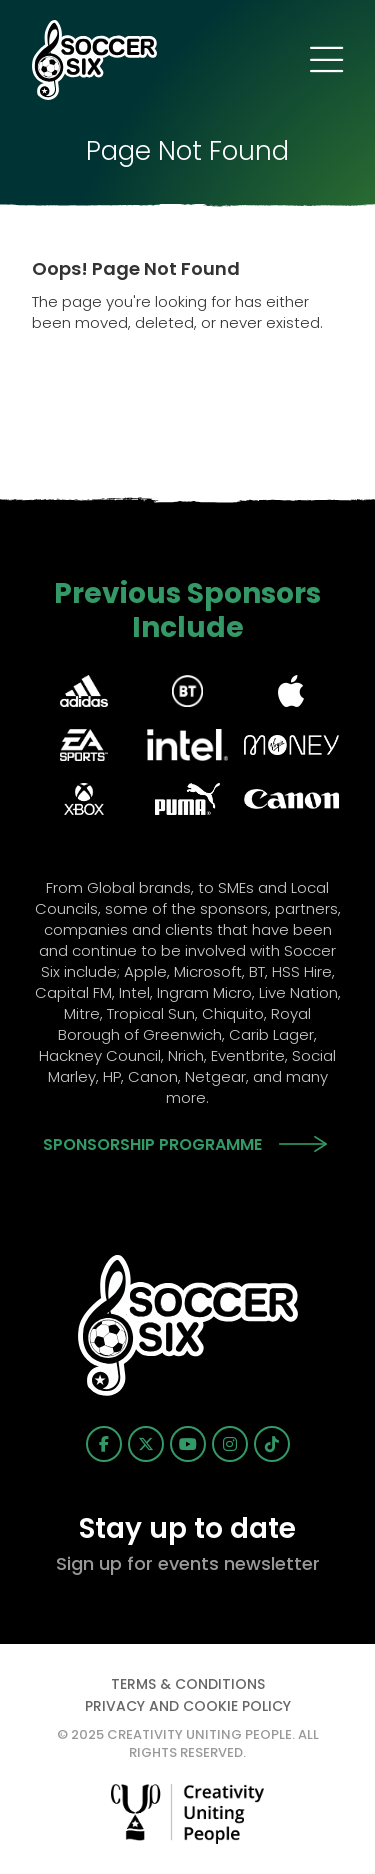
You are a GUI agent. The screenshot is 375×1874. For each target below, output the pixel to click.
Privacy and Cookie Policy (188, 1706)
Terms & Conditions (188, 1684)
